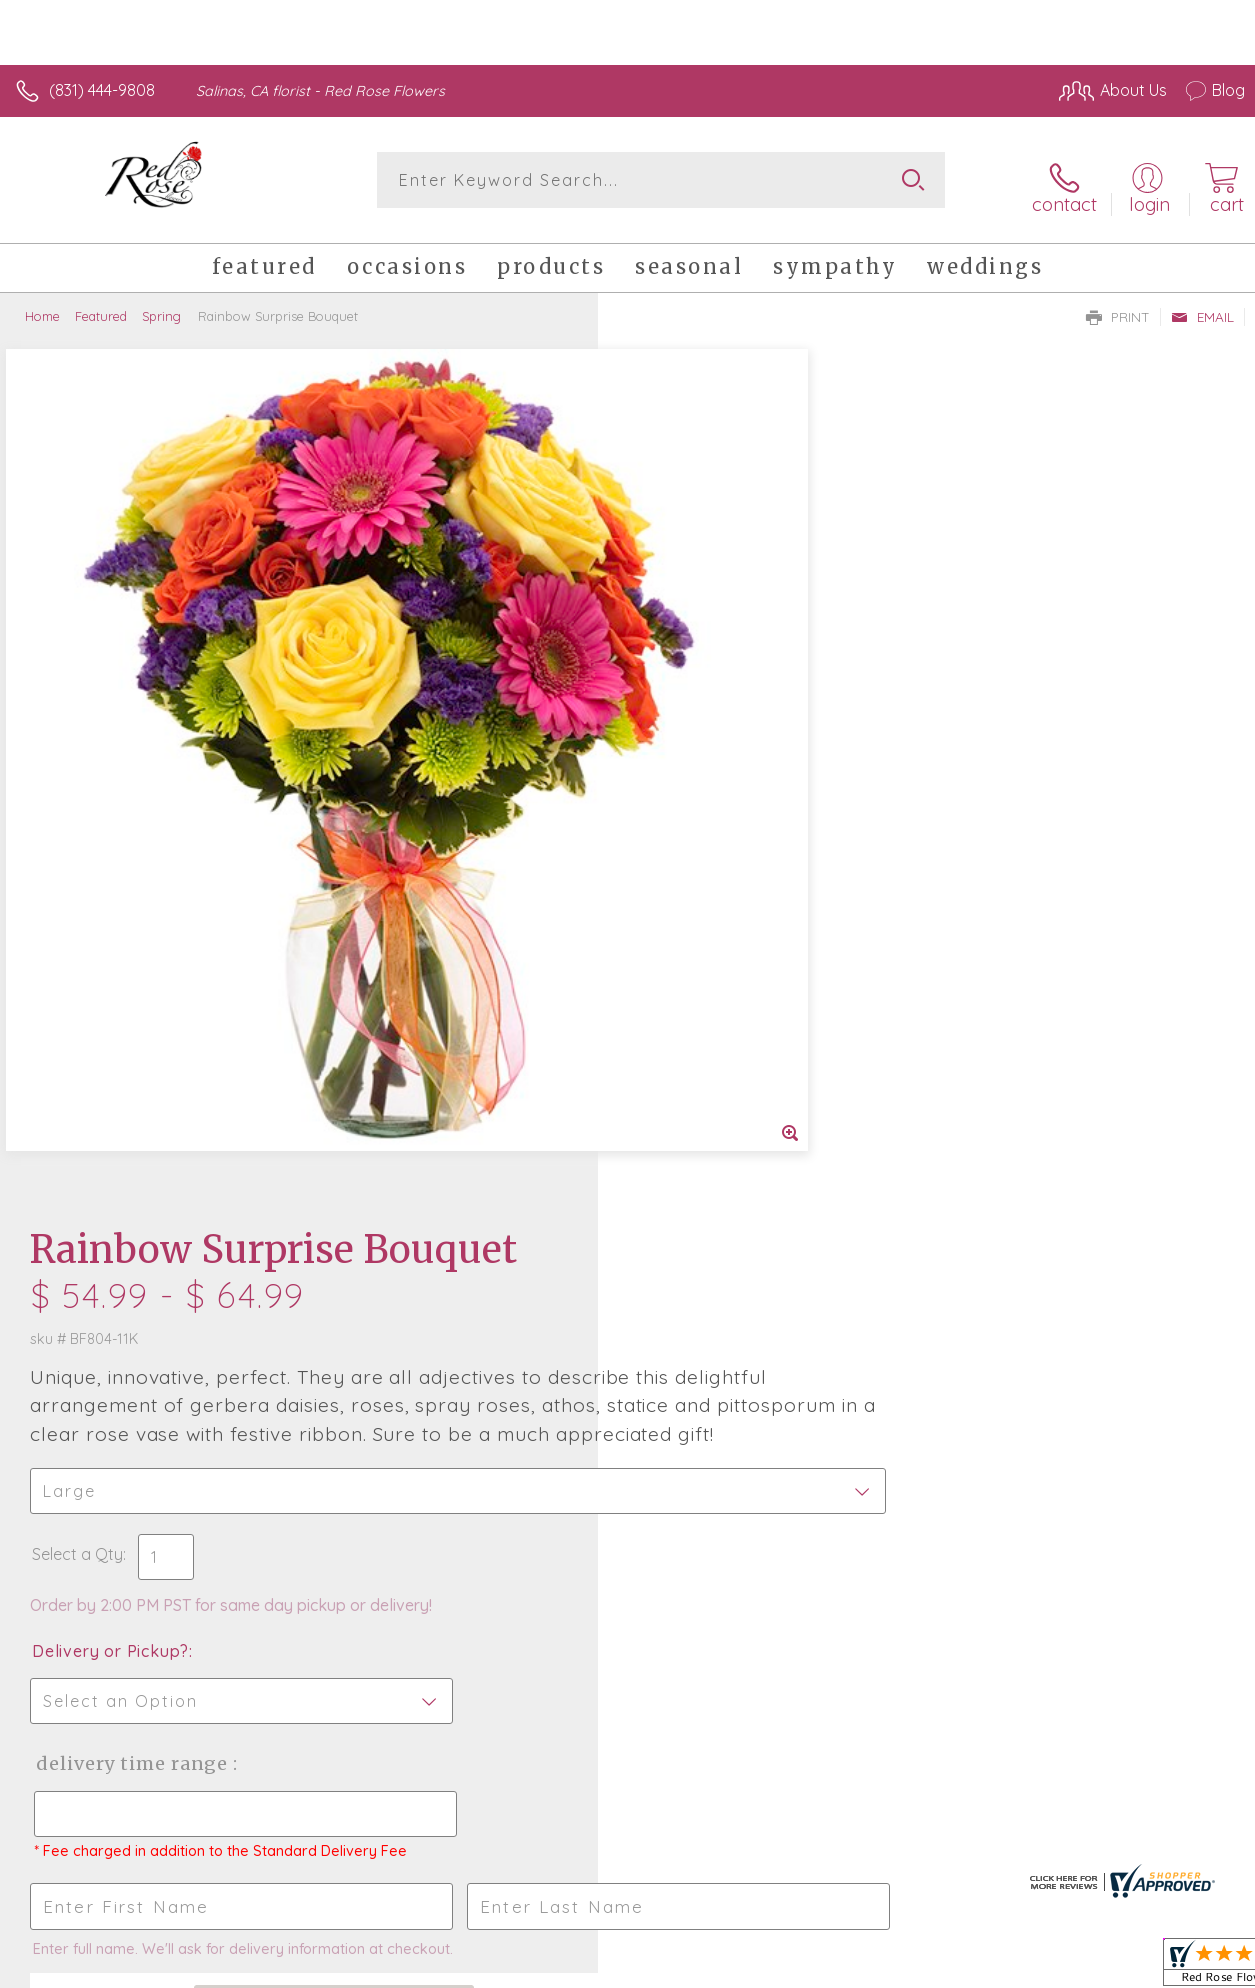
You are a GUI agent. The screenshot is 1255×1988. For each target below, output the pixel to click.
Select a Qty (675, 690)
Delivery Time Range (728, 899)
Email (1202, 306)
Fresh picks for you (627, 1369)
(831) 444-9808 (102, 90)
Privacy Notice (905, 1968)
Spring (161, 305)
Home (42, 305)
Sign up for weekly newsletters (627, 1479)
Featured (101, 305)
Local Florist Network (1048, 1968)
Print (1118, 306)
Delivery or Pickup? (708, 787)
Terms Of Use (787, 1968)
